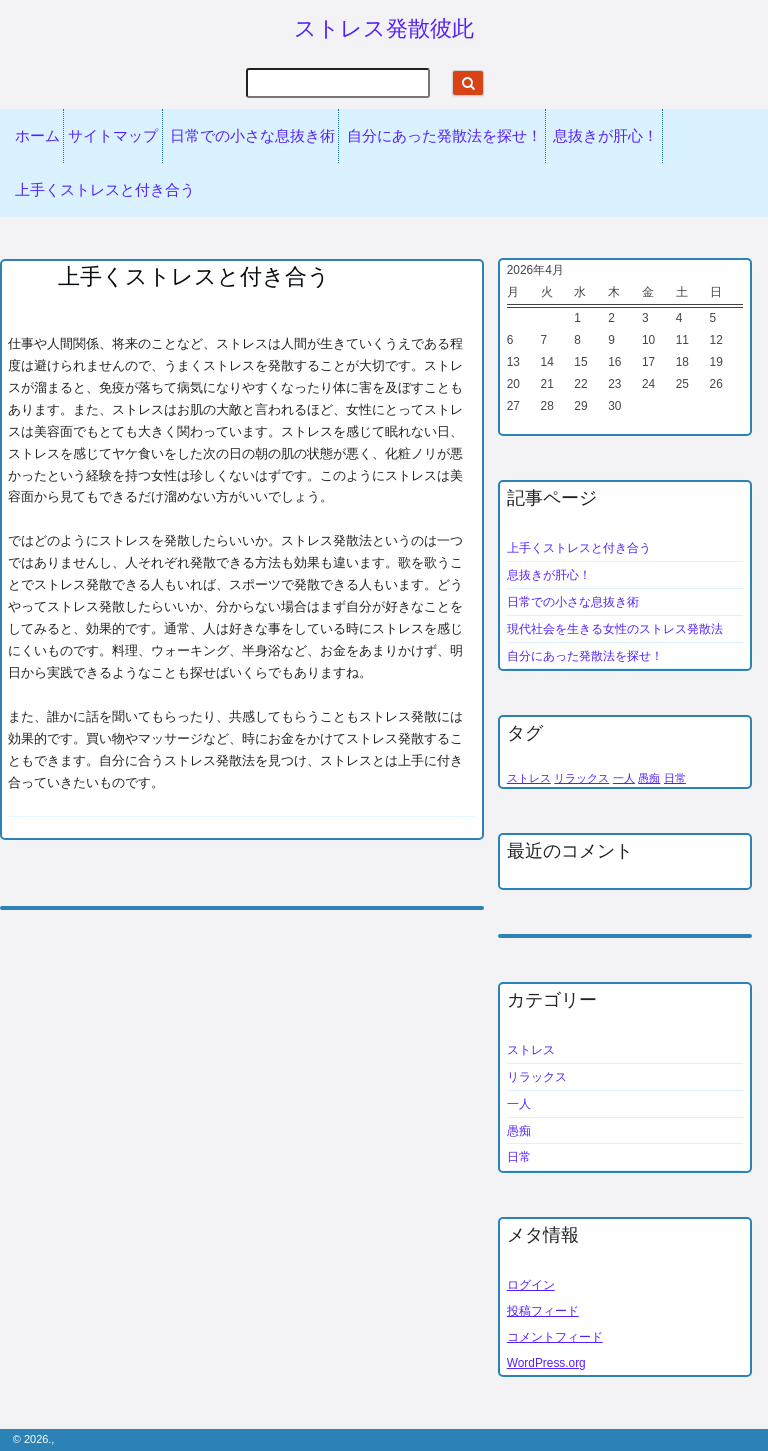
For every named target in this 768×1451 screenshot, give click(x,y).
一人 (519, 1104)
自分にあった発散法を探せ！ (444, 136)
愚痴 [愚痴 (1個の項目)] (649, 778)
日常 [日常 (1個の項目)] (675, 778)
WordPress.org (546, 1363)
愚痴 (519, 1131)
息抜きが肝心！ (605, 136)
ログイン (531, 1285)
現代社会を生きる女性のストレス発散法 (615, 629)
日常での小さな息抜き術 (252, 136)
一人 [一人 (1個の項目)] (624, 778)
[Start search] (468, 83)
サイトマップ (113, 136)
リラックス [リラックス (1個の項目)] (581, 778)
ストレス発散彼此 (384, 28)
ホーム (37, 136)
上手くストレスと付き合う (105, 190)
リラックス (537, 1077)
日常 (519, 1157)
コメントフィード (555, 1337)
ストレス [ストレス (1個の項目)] (529, 778)
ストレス (531, 1050)
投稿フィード (543, 1311)
